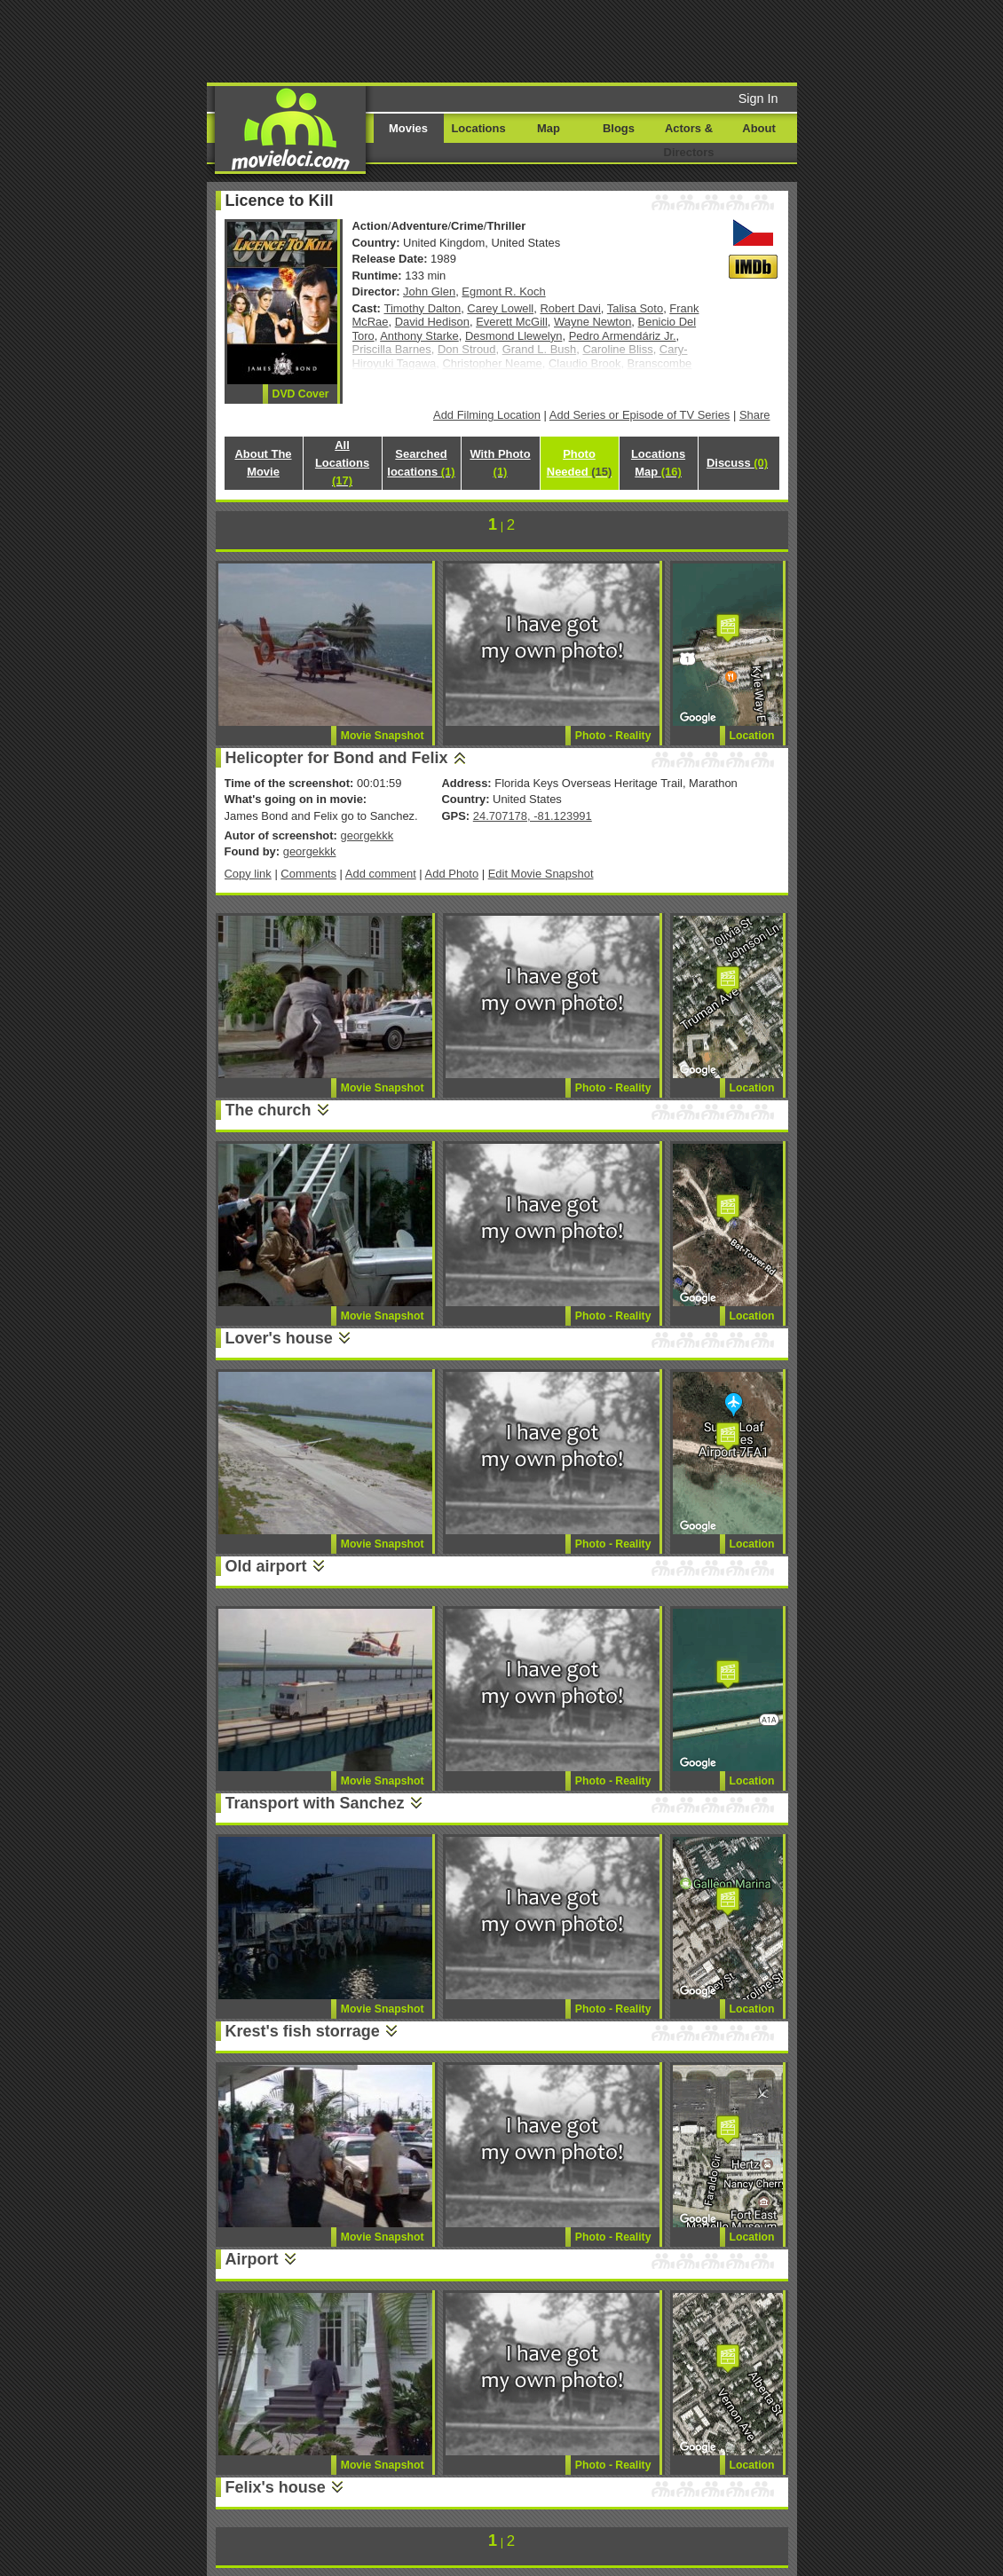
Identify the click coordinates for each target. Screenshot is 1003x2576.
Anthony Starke (419, 336)
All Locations (342, 462)
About (758, 128)
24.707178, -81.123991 (532, 816)
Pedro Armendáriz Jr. (622, 336)
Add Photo (452, 873)
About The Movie (262, 462)
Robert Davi (570, 308)
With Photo (500, 462)
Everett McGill (512, 321)
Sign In (758, 98)
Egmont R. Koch (503, 291)
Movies (408, 128)
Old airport (266, 1566)
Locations (478, 128)
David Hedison (432, 321)
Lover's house (279, 1338)
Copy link (248, 873)
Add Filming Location (487, 414)
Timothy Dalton (423, 308)
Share (754, 414)
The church (268, 1110)
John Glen (429, 291)
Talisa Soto (635, 308)
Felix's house (275, 2487)
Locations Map (658, 462)
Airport (252, 2259)
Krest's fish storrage (302, 2031)
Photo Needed (579, 462)
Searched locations (420, 462)
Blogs (619, 128)
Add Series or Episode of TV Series (640, 414)
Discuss (737, 462)
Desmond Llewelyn (513, 336)
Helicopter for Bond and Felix (336, 758)
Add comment (380, 873)
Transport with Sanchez (315, 1803)
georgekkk (366, 835)
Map (548, 128)
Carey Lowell (500, 308)
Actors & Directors (689, 140)
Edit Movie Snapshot (541, 873)
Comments (308, 873)
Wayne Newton (592, 321)
